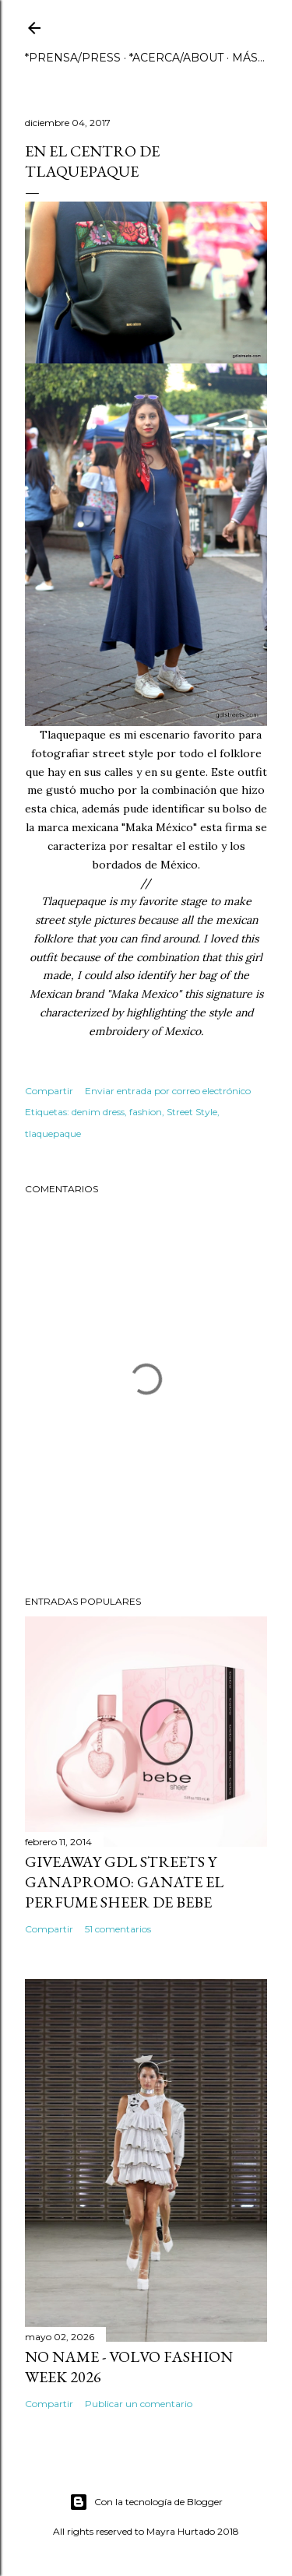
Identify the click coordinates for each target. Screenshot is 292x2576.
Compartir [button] (49, 1091)
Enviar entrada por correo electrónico (168, 1091)
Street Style (192, 1112)
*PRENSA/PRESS (73, 58)
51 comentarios (118, 1929)
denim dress (98, 1112)
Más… (248, 58)
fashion (145, 1112)
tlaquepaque (53, 1133)
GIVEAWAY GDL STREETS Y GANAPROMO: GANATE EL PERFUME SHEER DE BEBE (124, 1881)
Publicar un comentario (138, 2403)
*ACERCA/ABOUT (176, 58)
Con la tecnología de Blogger (146, 2502)
